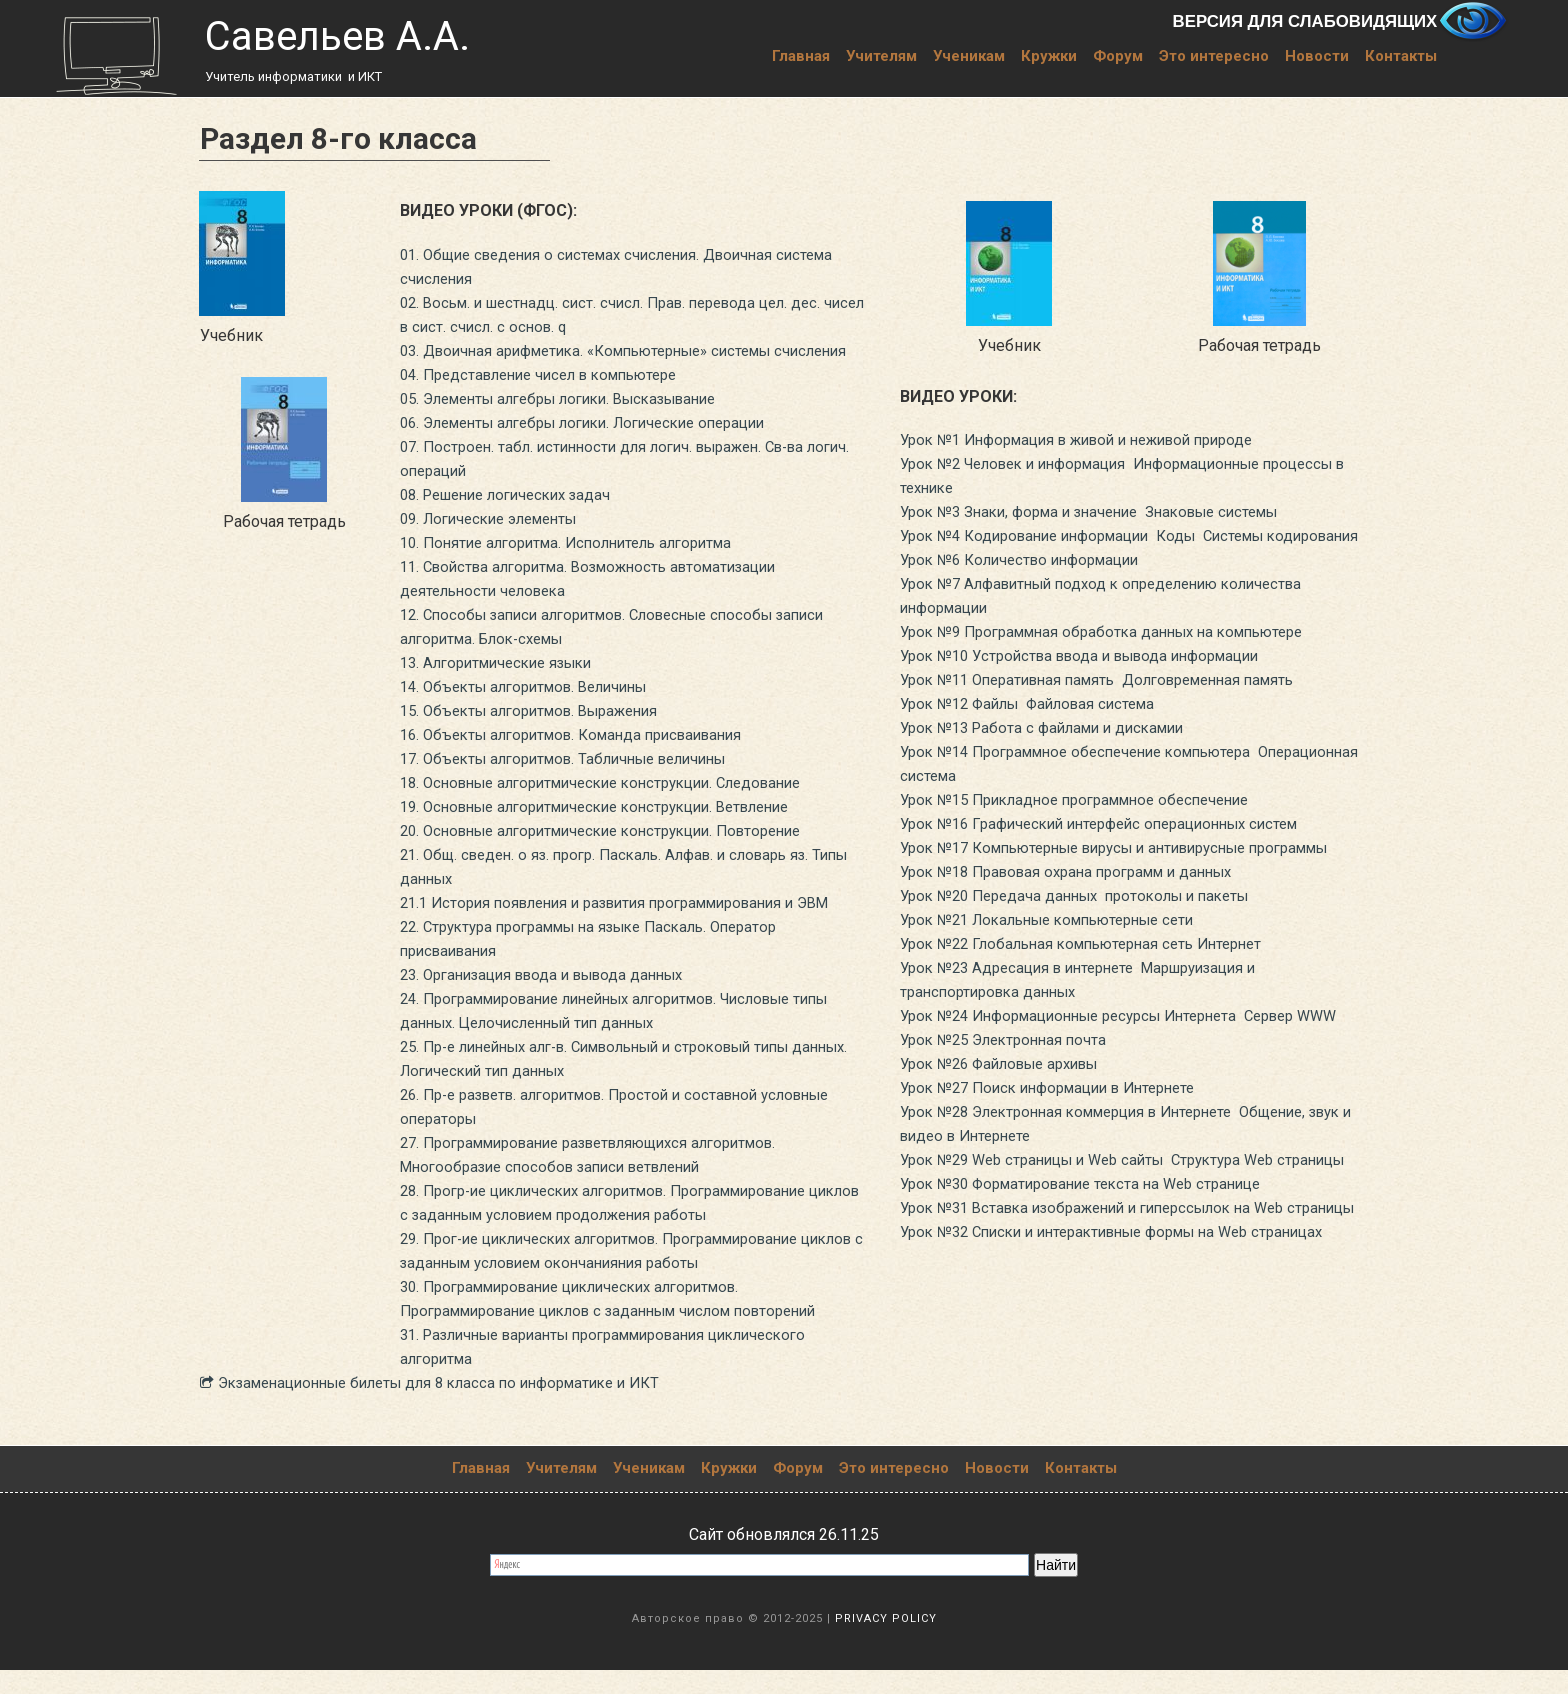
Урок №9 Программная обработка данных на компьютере (1117, 655)
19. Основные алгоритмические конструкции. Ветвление (613, 830)
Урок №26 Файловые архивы (1009, 1135)
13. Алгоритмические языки (504, 686)
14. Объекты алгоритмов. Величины (534, 710)
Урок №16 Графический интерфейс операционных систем (1115, 847)
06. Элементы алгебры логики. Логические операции (600, 446)
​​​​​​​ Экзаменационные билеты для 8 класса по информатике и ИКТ (448, 1406)
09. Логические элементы (497, 542)
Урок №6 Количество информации (1029, 583)
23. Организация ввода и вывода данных (554, 998)
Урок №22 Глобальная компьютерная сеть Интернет (1094, 991)
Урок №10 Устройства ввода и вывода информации (1094, 679)
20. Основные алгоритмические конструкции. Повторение (618, 854)
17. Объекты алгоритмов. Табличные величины (577, 782)
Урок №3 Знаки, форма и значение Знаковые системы (1104, 511)
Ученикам (969, 56)
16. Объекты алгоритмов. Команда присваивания (585, 758)
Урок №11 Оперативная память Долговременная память (1113, 703)
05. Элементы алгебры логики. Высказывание (574, 422)
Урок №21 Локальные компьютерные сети (1061, 967)
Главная (801, 56)
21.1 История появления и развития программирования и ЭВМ (633, 926)
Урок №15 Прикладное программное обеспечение (1089, 823)
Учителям (881, 56)
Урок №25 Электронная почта (1010, 1111)
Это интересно (1214, 56)
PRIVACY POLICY (886, 1642)
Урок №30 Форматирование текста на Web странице (1094, 1279)
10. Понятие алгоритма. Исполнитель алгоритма (578, 566)
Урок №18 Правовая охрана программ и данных (1080, 919)
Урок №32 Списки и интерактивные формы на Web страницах (1130, 1351)
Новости (1317, 56)
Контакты (1401, 56)
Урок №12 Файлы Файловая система (1038, 727)
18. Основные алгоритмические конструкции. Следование (618, 806)
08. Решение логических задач (515, 518)
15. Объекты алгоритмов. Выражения (540, 734)
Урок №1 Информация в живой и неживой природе (1093, 439)
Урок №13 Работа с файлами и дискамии (1052, 751)
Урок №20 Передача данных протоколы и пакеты (1087, 943)
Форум (1118, 56)
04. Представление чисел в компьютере (551, 398)
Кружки (1049, 56)
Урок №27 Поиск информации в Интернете (1060, 1159)
